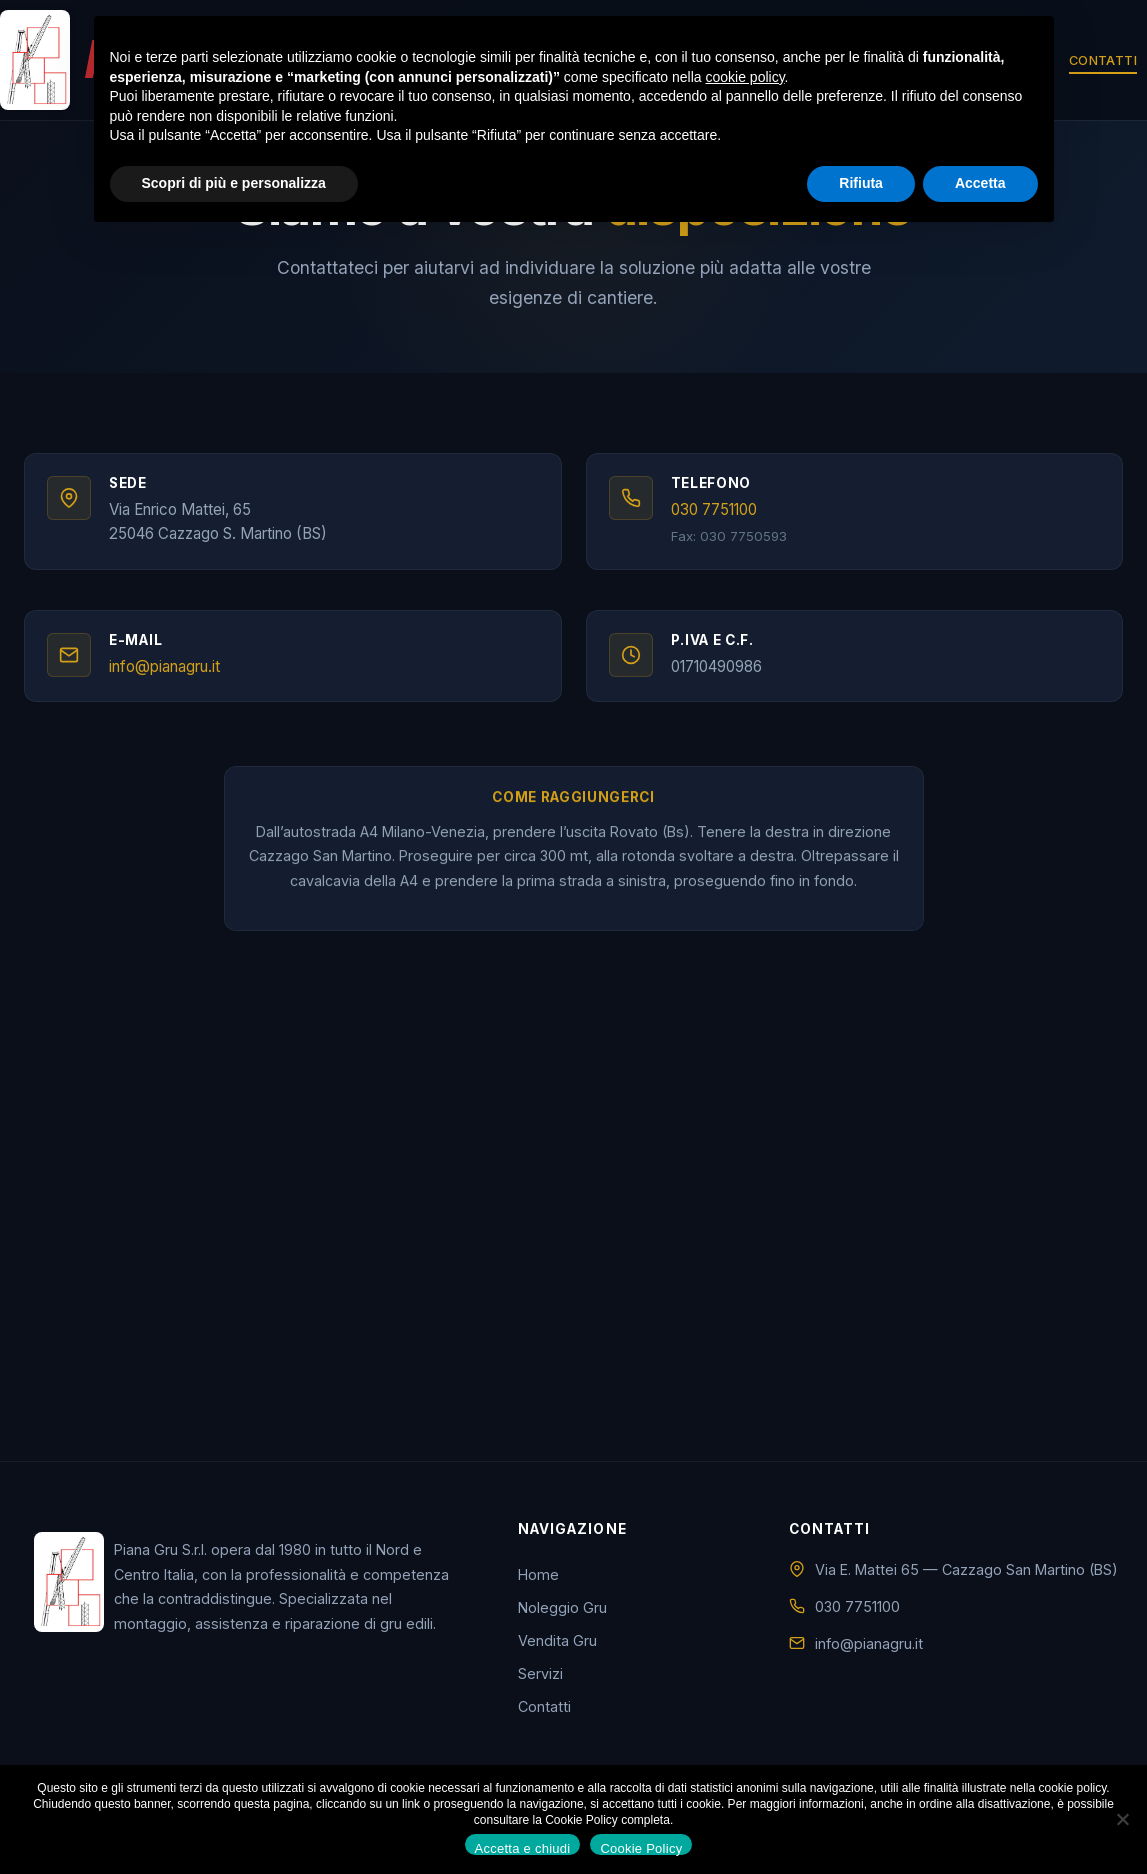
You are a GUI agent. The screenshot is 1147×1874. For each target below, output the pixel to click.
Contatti (1103, 60)
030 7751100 (718, 516)
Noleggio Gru (562, 1623)
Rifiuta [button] (861, 183)
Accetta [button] (980, 183)
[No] (1122, 1819)
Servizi (540, 1689)
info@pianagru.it (168, 677)
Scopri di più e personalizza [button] (234, 183)
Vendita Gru (557, 1656)
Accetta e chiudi (523, 1848)
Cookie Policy (641, 1848)
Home (538, 1590)
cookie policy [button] (744, 77)
